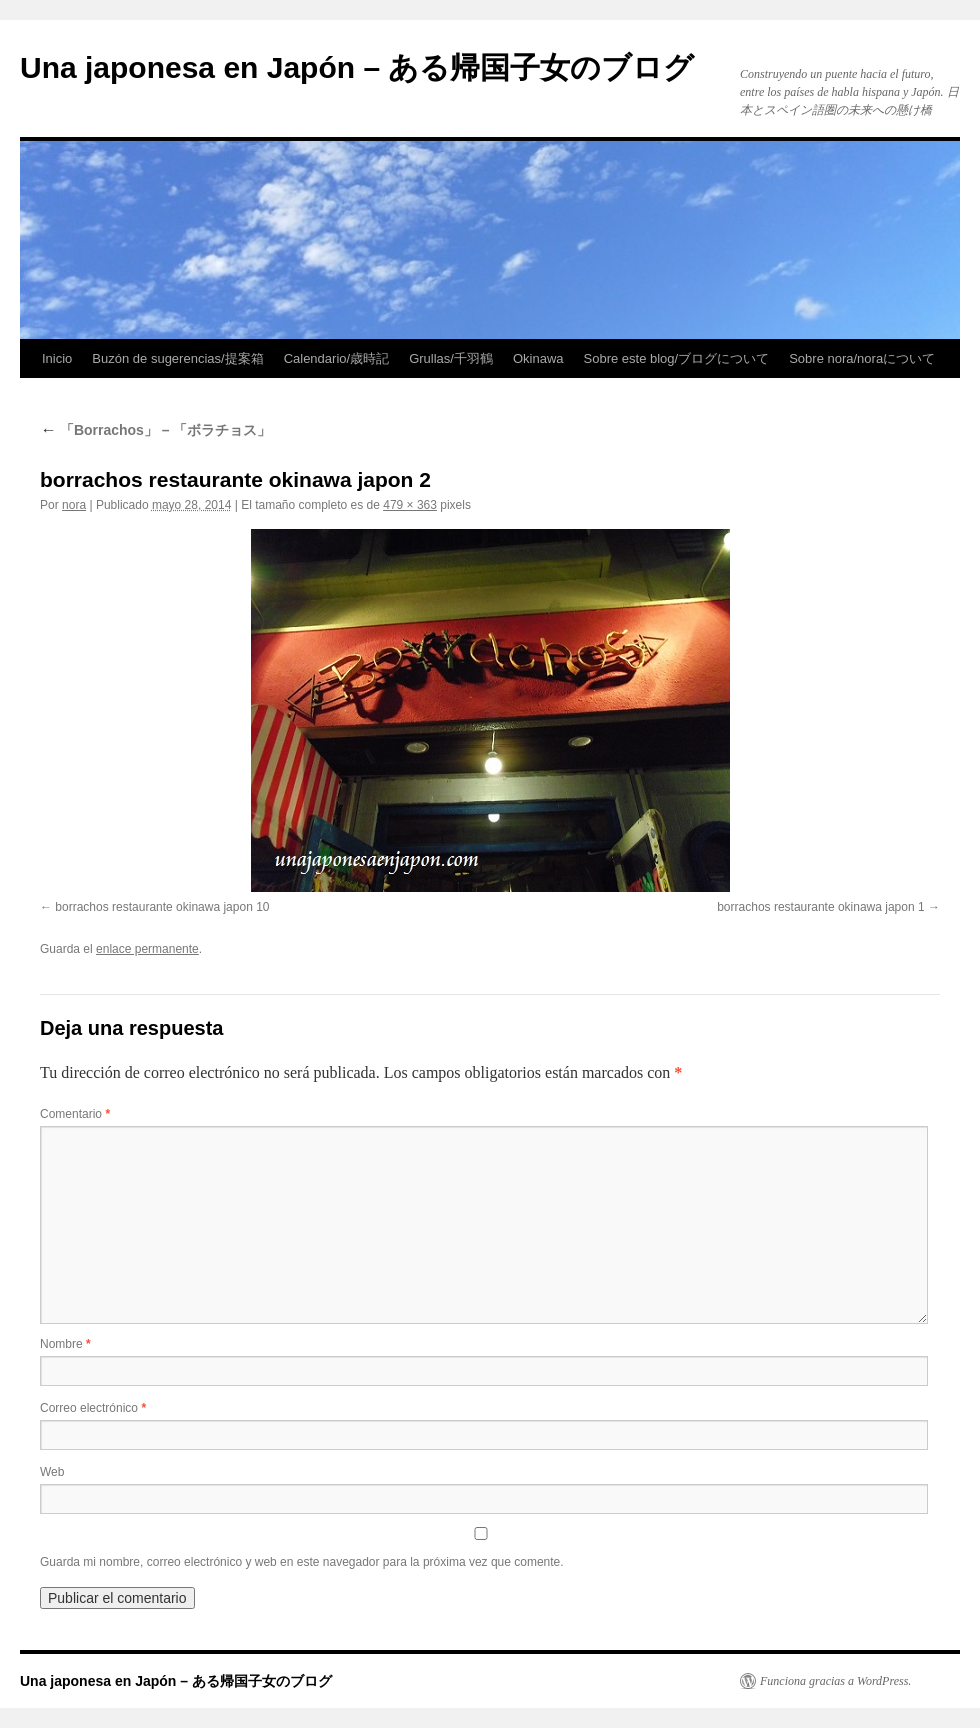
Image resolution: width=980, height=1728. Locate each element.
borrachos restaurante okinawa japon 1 (820, 907)
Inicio (57, 358)
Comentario (75, 1114)
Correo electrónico (93, 1408)
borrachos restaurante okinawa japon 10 (162, 907)
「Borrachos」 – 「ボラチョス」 (155, 430)
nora (74, 505)
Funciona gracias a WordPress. (835, 1681)
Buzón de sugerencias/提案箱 (177, 358)
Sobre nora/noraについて (862, 358)
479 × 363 (410, 505)
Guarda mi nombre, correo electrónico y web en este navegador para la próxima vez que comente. (302, 1562)
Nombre (65, 1344)
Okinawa (538, 358)
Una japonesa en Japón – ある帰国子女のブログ (357, 67)
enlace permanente (147, 949)
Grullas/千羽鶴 (451, 358)
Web (52, 1472)
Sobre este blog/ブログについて (677, 358)
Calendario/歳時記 (337, 358)
